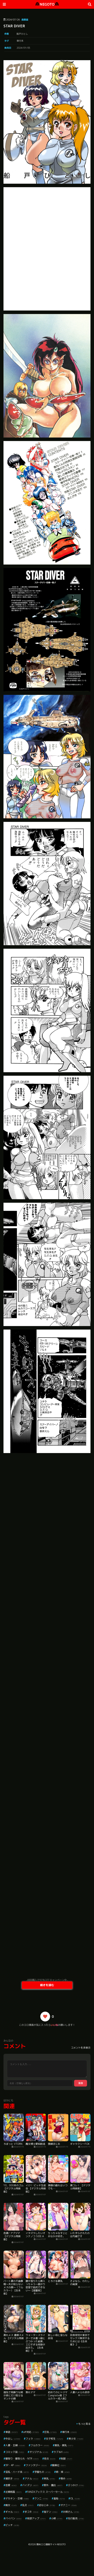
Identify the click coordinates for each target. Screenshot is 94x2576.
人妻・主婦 (15, 2445)
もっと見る (84, 2423)
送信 (80, 2083)
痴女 (11, 2505)
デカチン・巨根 (17, 2498)
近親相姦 (13, 2491)
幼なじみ (47, 2505)
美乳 (49, 2478)
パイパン (13, 2518)
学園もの (42, 2471)
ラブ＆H (61, 2452)
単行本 (20, 40)
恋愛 (11, 2485)
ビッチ (12, 2525)
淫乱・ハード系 (17, 2471)
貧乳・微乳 (64, 2445)
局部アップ (36, 2518)
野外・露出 (53, 2485)
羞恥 (59, 2498)
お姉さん (71, 2511)
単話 (11, 2432)
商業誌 (24, 19)
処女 (49, 2458)
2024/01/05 (23, 47)
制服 (66, 2458)
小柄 (56, 2518)
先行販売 (76, 2518)
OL (75, 2498)
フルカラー (40, 2445)
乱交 (27, 2505)
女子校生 (54, 2438)
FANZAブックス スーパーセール (48, 2491)
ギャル (12, 2511)
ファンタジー (36, 2465)
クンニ (41, 2498)
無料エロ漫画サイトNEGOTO (51, 2544)
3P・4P (12, 2465)
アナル (31, 2478)
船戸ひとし (22, 33)
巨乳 (50, 2432)
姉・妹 (63, 2471)
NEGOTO (47, 4)
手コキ (31, 2511)
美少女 (76, 2438)
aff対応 (31, 2432)
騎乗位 (59, 2465)
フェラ (33, 2438)
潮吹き (12, 2478)
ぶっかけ (76, 2485)
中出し (12, 2438)
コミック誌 (14, 2452)
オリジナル (38, 2452)
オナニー (69, 2505)
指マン (51, 2511)
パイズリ (30, 2485)
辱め (66, 2478)
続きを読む (47, 1985)
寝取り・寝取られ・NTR (22, 2458)
